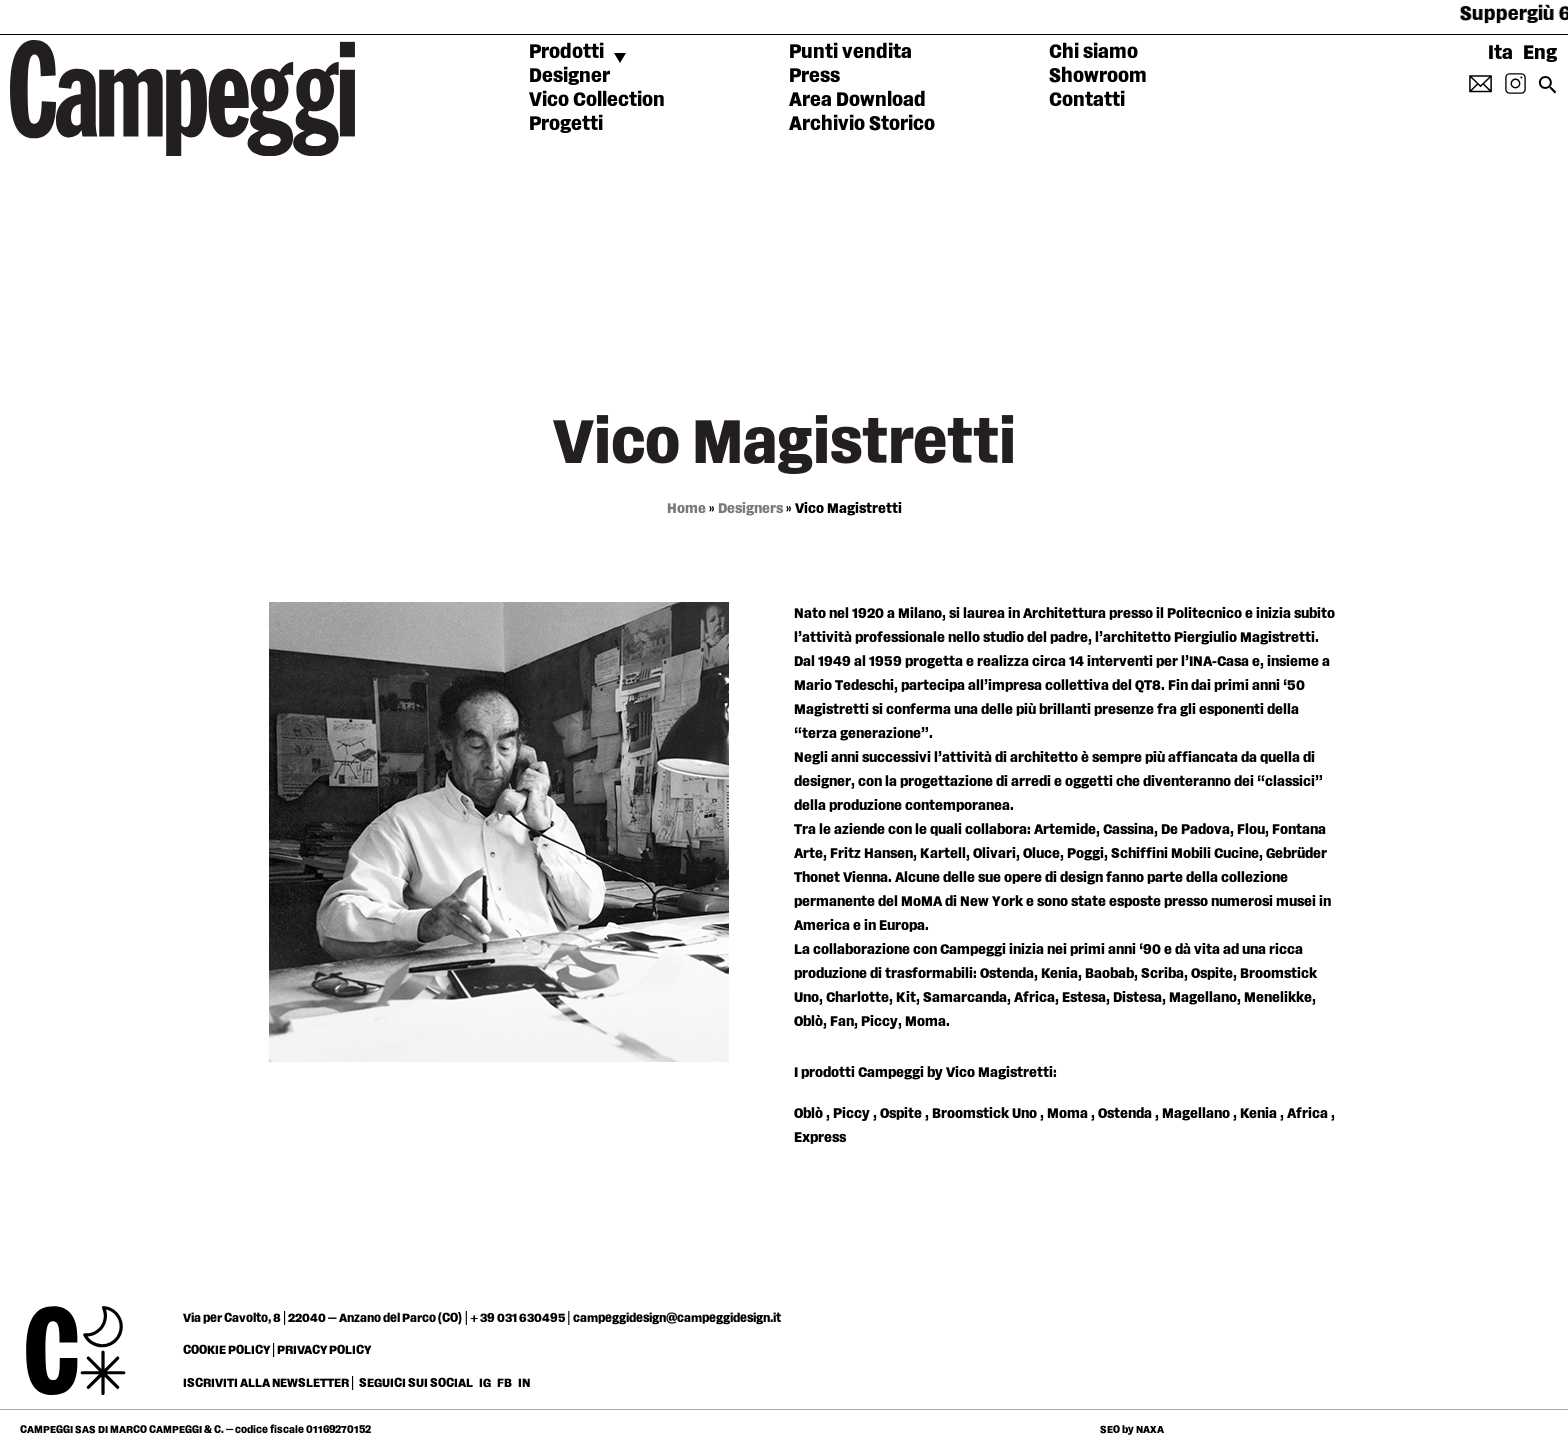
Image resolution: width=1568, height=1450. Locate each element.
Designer (569, 76)
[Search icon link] (1548, 90)
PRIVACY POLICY (324, 1350)
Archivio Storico (862, 124)
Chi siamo (1093, 52)
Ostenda (1125, 1113)
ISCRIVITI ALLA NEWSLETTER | (269, 1383)
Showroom (1098, 76)
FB (505, 1383)
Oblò (808, 1113)
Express (820, 1137)
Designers (750, 508)
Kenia (1258, 1113)
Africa (1307, 1113)
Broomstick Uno (984, 1113)
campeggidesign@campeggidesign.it (677, 1318)
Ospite (901, 1113)
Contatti (1087, 100)
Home (686, 508)
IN (524, 1383)
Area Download (857, 100)
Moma (1067, 1113)
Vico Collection (597, 100)
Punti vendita (850, 52)
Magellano (1196, 1113)
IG (485, 1383)
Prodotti (566, 52)
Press (814, 76)
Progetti (566, 124)
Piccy (851, 1113)
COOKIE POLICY (226, 1350)
